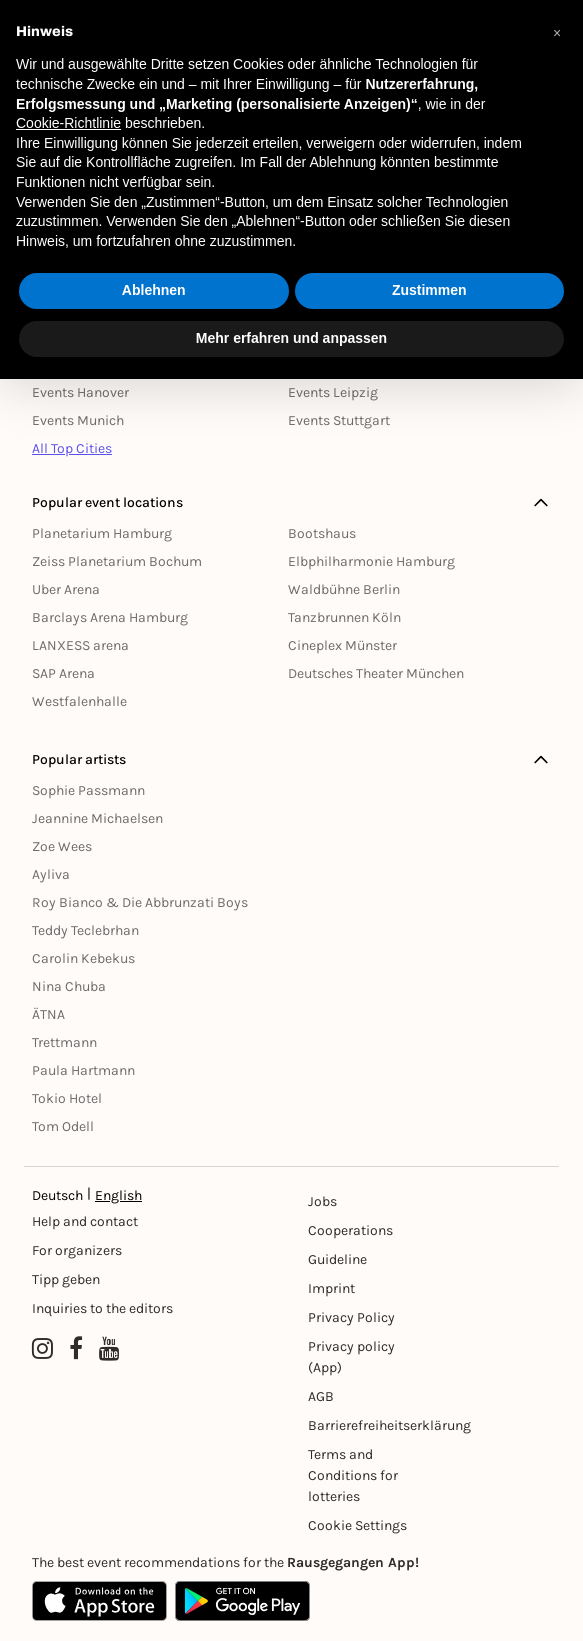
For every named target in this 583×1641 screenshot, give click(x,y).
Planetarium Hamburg (102, 533)
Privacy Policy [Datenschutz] (351, 1317)
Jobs (322, 1201)
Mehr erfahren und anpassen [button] (291, 338)
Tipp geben (66, 1279)
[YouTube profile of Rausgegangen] (109, 1349)
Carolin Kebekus (83, 958)
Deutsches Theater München (376, 673)
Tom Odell (63, 1126)
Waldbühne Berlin (344, 589)
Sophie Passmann (88, 790)
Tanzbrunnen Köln (344, 617)
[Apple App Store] (99, 1601)
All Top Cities (72, 448)
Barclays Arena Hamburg (110, 617)
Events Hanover (80, 392)
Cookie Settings (357, 1525)
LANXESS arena (80, 645)
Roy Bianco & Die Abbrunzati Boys (140, 902)
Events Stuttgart (339, 420)
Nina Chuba (69, 986)
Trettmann (64, 1042)
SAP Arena (63, 673)
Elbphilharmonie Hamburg (371, 561)
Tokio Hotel (67, 1098)
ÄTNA (48, 1014)
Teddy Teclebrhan (85, 930)
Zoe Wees (62, 846)
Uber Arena (66, 589)
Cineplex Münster (342, 645)
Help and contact (85, 1221)
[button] (557, 32)
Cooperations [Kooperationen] (350, 1230)
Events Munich (78, 420)
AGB (321, 1396)
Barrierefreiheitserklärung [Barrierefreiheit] (369, 1425)
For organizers (77, 1250)
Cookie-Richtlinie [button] (68, 123)
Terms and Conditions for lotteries (353, 1475)
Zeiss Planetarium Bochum (117, 561)
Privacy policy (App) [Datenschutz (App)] (351, 1357)
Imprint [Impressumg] (331, 1288)
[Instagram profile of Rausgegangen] (42, 1349)
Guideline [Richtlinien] (337, 1259)
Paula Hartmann (83, 1070)
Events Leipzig (333, 392)
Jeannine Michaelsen (97, 818)
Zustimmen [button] (429, 290)
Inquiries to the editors (102, 1308)
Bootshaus (322, 533)
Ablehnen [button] (154, 290)
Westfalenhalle (79, 701)
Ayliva (51, 874)
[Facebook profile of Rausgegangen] (76, 1349)
